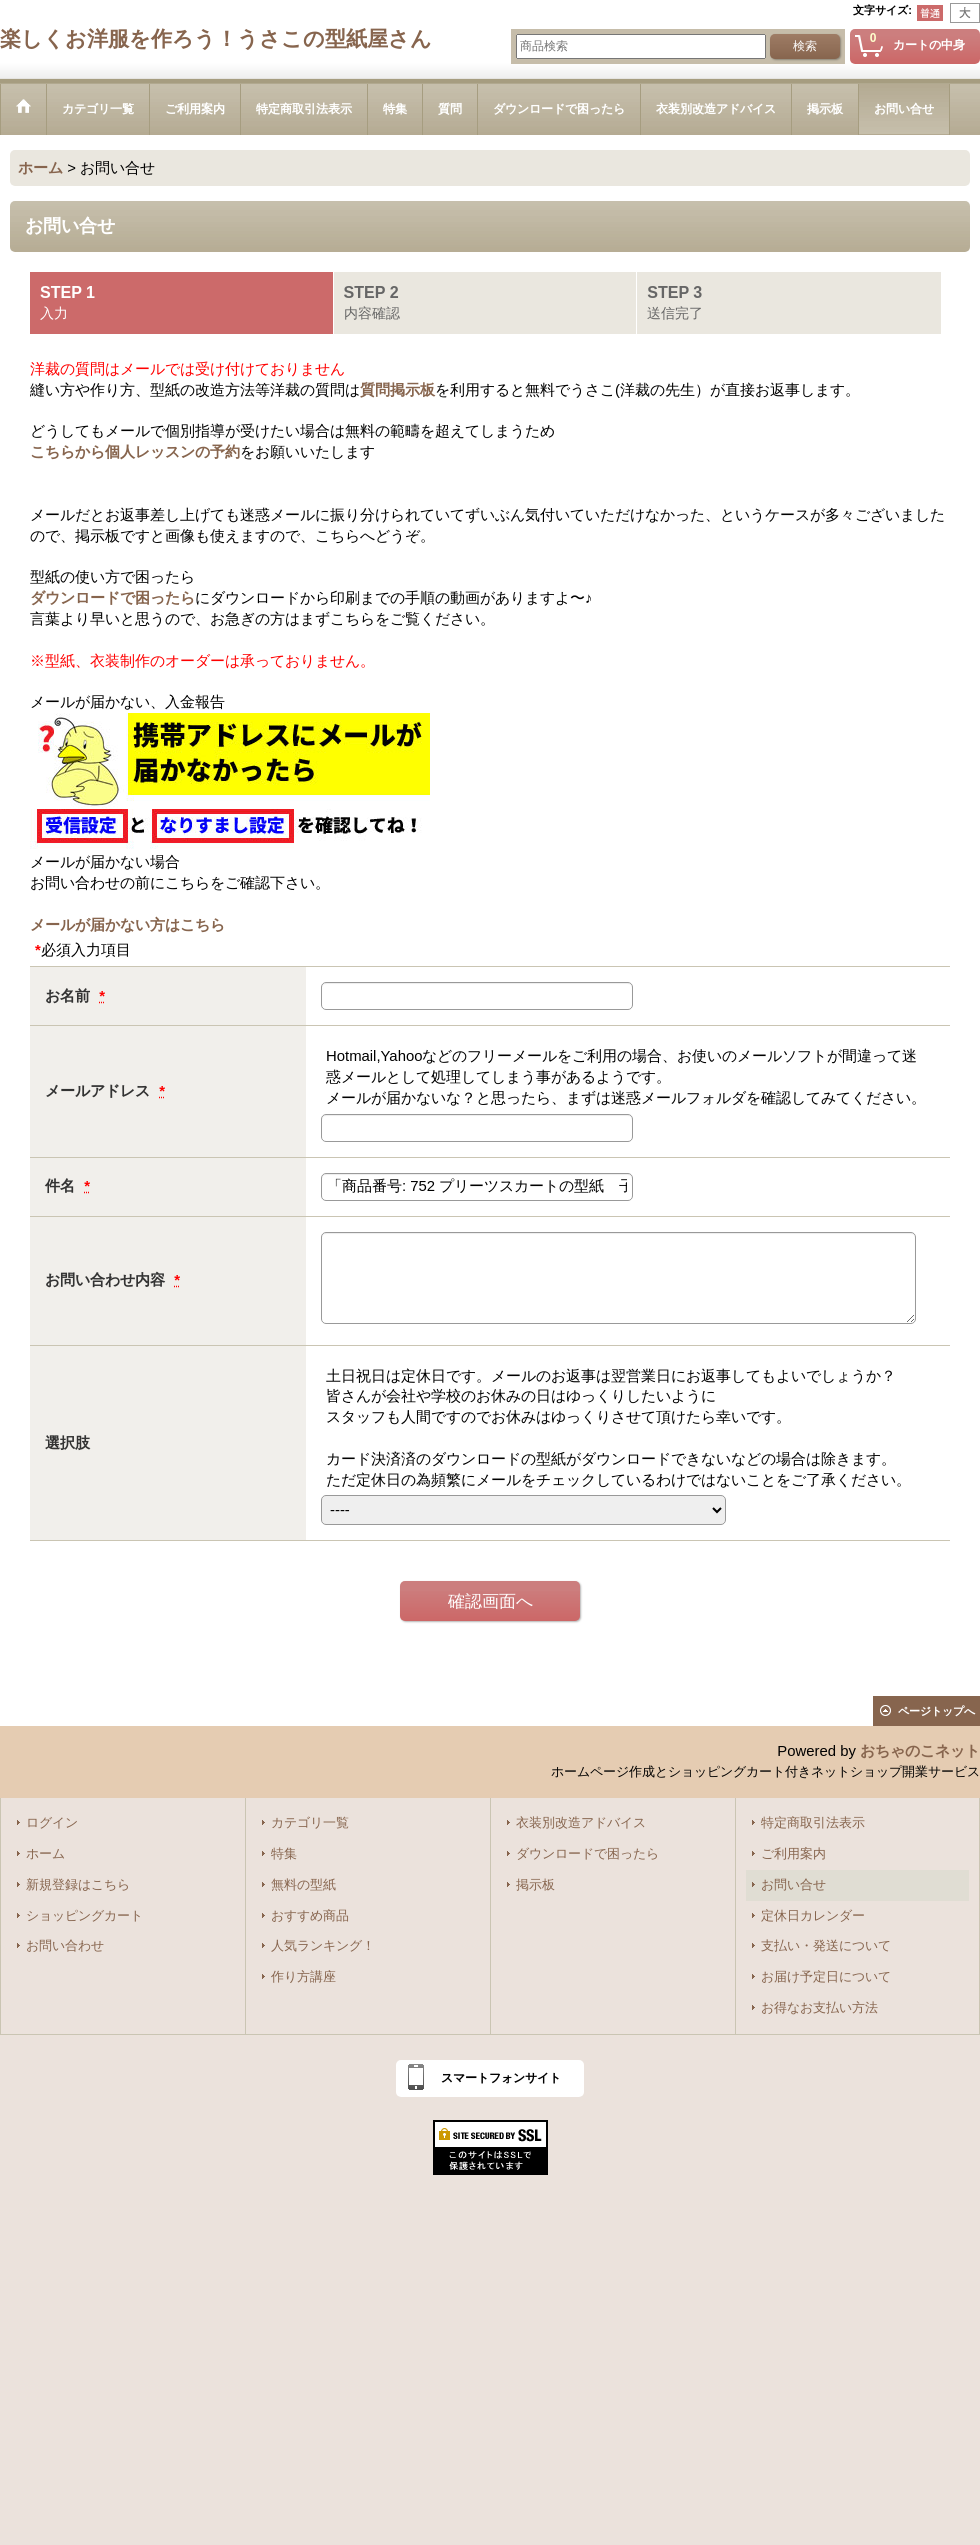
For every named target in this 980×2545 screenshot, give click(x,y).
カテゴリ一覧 (310, 1823)
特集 (284, 1854)
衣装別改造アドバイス (581, 1823)
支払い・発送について (826, 1946)
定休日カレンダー (813, 1916)
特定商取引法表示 (813, 1823)
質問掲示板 (397, 390)
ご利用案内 (793, 1854)
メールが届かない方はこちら (127, 925)
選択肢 (67, 1443)
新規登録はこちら (78, 1885)
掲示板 (535, 1885)
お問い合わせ (65, 1946)
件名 (62, 1186)
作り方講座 (303, 1977)
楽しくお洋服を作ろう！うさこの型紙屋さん (216, 38)
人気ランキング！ (323, 1946)
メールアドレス (99, 1091)
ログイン (52, 1823)
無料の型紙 (303, 1885)
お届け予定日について (826, 1977)
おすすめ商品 (310, 1916)
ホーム (45, 1854)
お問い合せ (793, 1885)
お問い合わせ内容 (107, 1280)
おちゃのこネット (920, 1751)
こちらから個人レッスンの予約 (135, 452)
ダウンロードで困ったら (112, 598)
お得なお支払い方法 (819, 2008)
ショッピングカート (84, 1916)
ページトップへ (936, 1711)
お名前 (69, 996)
